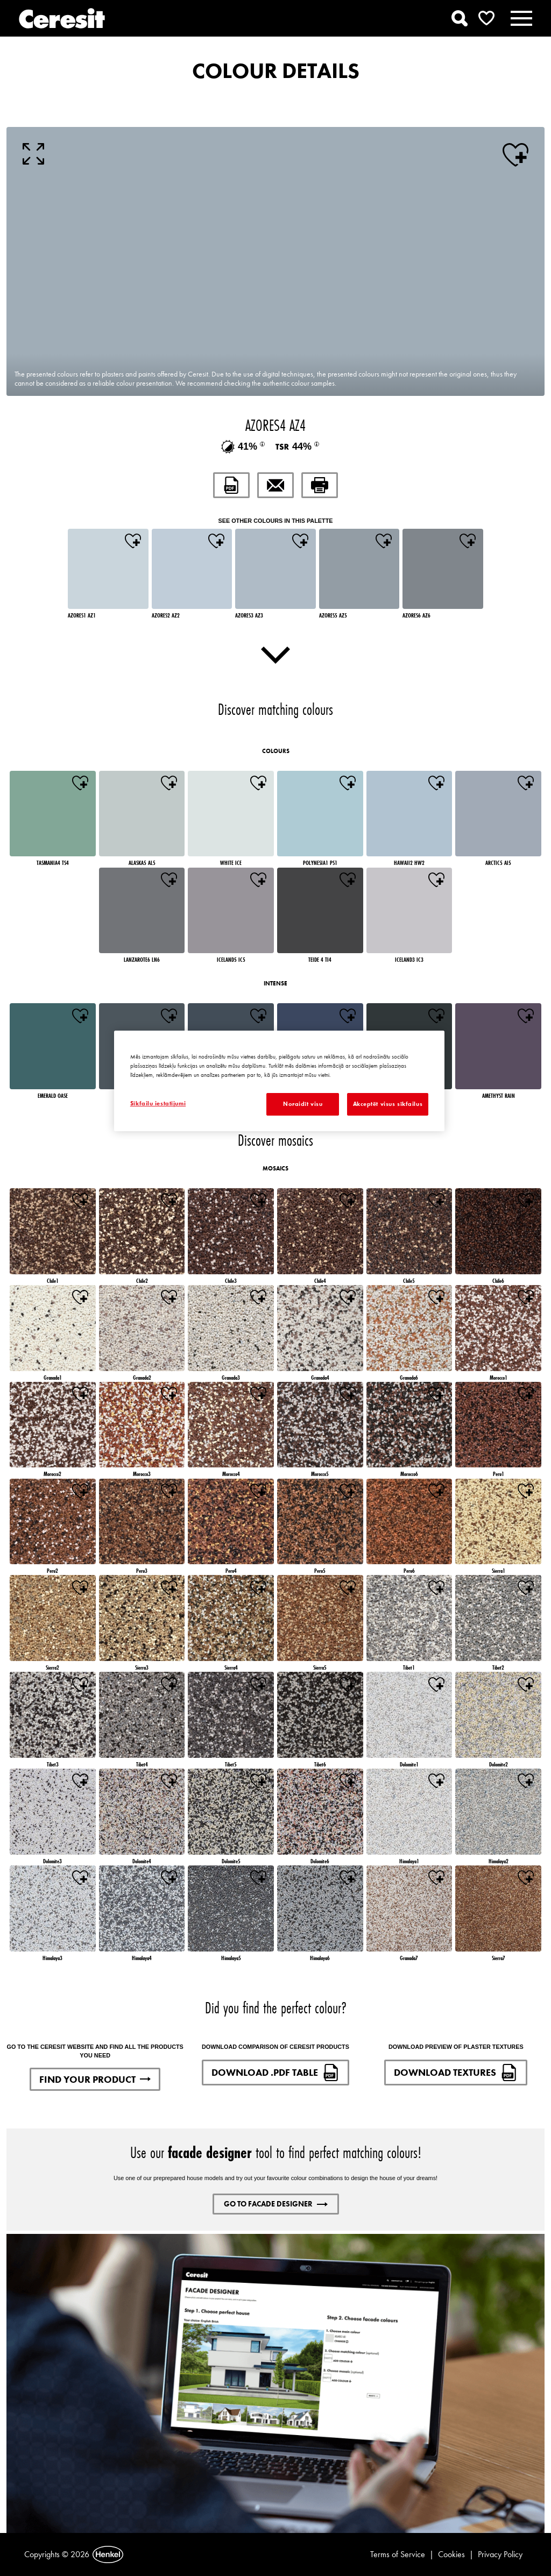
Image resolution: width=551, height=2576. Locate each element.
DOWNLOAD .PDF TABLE (275, 2072)
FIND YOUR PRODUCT (95, 2079)
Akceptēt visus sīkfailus (388, 1104)
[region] (279, 1081)
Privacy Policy (500, 2554)
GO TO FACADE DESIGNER (276, 2204)
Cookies (451, 2554)
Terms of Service (397, 2554)
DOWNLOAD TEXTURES (456, 2072)
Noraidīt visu (302, 1104)
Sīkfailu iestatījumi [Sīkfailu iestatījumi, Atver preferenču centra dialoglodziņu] (158, 1103)
